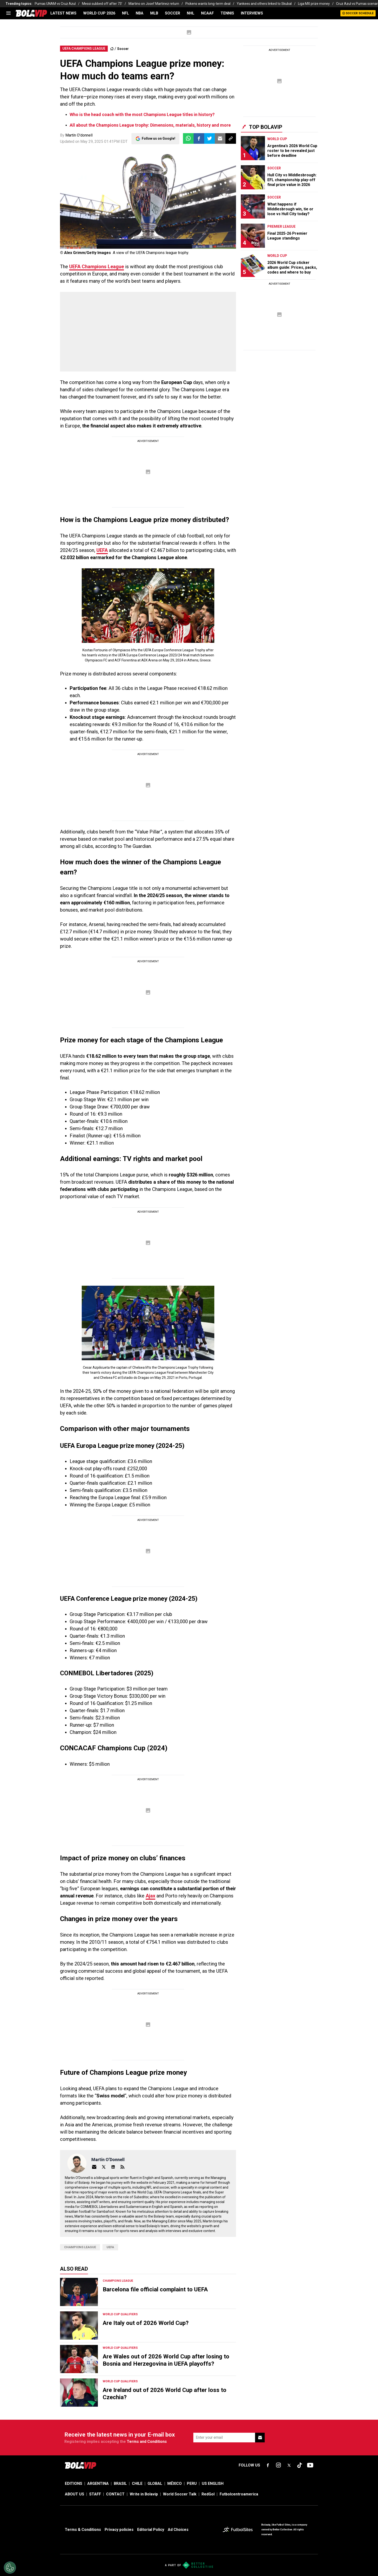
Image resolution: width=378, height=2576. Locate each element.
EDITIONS (73, 2483)
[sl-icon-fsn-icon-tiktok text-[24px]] (300, 2465)
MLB (154, 13)
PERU (192, 2483)
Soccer (123, 49)
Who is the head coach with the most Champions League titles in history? (142, 114)
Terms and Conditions (147, 2441)
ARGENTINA (98, 2483)
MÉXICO (174, 2483)
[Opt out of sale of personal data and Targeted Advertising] (10, 2568)
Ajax (150, 1896)
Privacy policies (119, 2529)
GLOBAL (155, 2483)
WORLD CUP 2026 (99, 13)
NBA (139, 13)
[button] (199, 138)
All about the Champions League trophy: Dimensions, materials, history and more (150, 125)
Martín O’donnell (79, 135)
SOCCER (172, 13)
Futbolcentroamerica (239, 2494)
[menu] (8, 13)
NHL (190, 13)
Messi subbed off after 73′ (102, 4)
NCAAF (207, 13)
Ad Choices (178, 2529)
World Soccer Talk (179, 2494)
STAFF (95, 2494)
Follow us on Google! (158, 138)
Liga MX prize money (314, 4)
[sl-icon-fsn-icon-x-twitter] (289, 2465)
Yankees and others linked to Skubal (264, 4)
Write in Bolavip (144, 2494)
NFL (125, 13)
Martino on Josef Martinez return (153, 4)
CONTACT (115, 2494)
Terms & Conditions (83, 2529)
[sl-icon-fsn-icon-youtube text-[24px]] (310, 2465)
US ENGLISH (212, 2483)
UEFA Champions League (96, 266)
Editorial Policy (150, 2529)
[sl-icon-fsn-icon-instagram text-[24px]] (278, 2465)
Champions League (80, 2247)
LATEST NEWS (63, 13)
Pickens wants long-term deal (207, 4)
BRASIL (120, 2483)
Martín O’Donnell (108, 2159)
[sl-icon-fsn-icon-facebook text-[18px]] (268, 2465)
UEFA (102, 550)
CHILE (137, 2483)
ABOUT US (74, 2494)
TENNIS (227, 13)
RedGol (208, 2494)
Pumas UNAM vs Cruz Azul (55, 4)
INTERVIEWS (252, 13)
